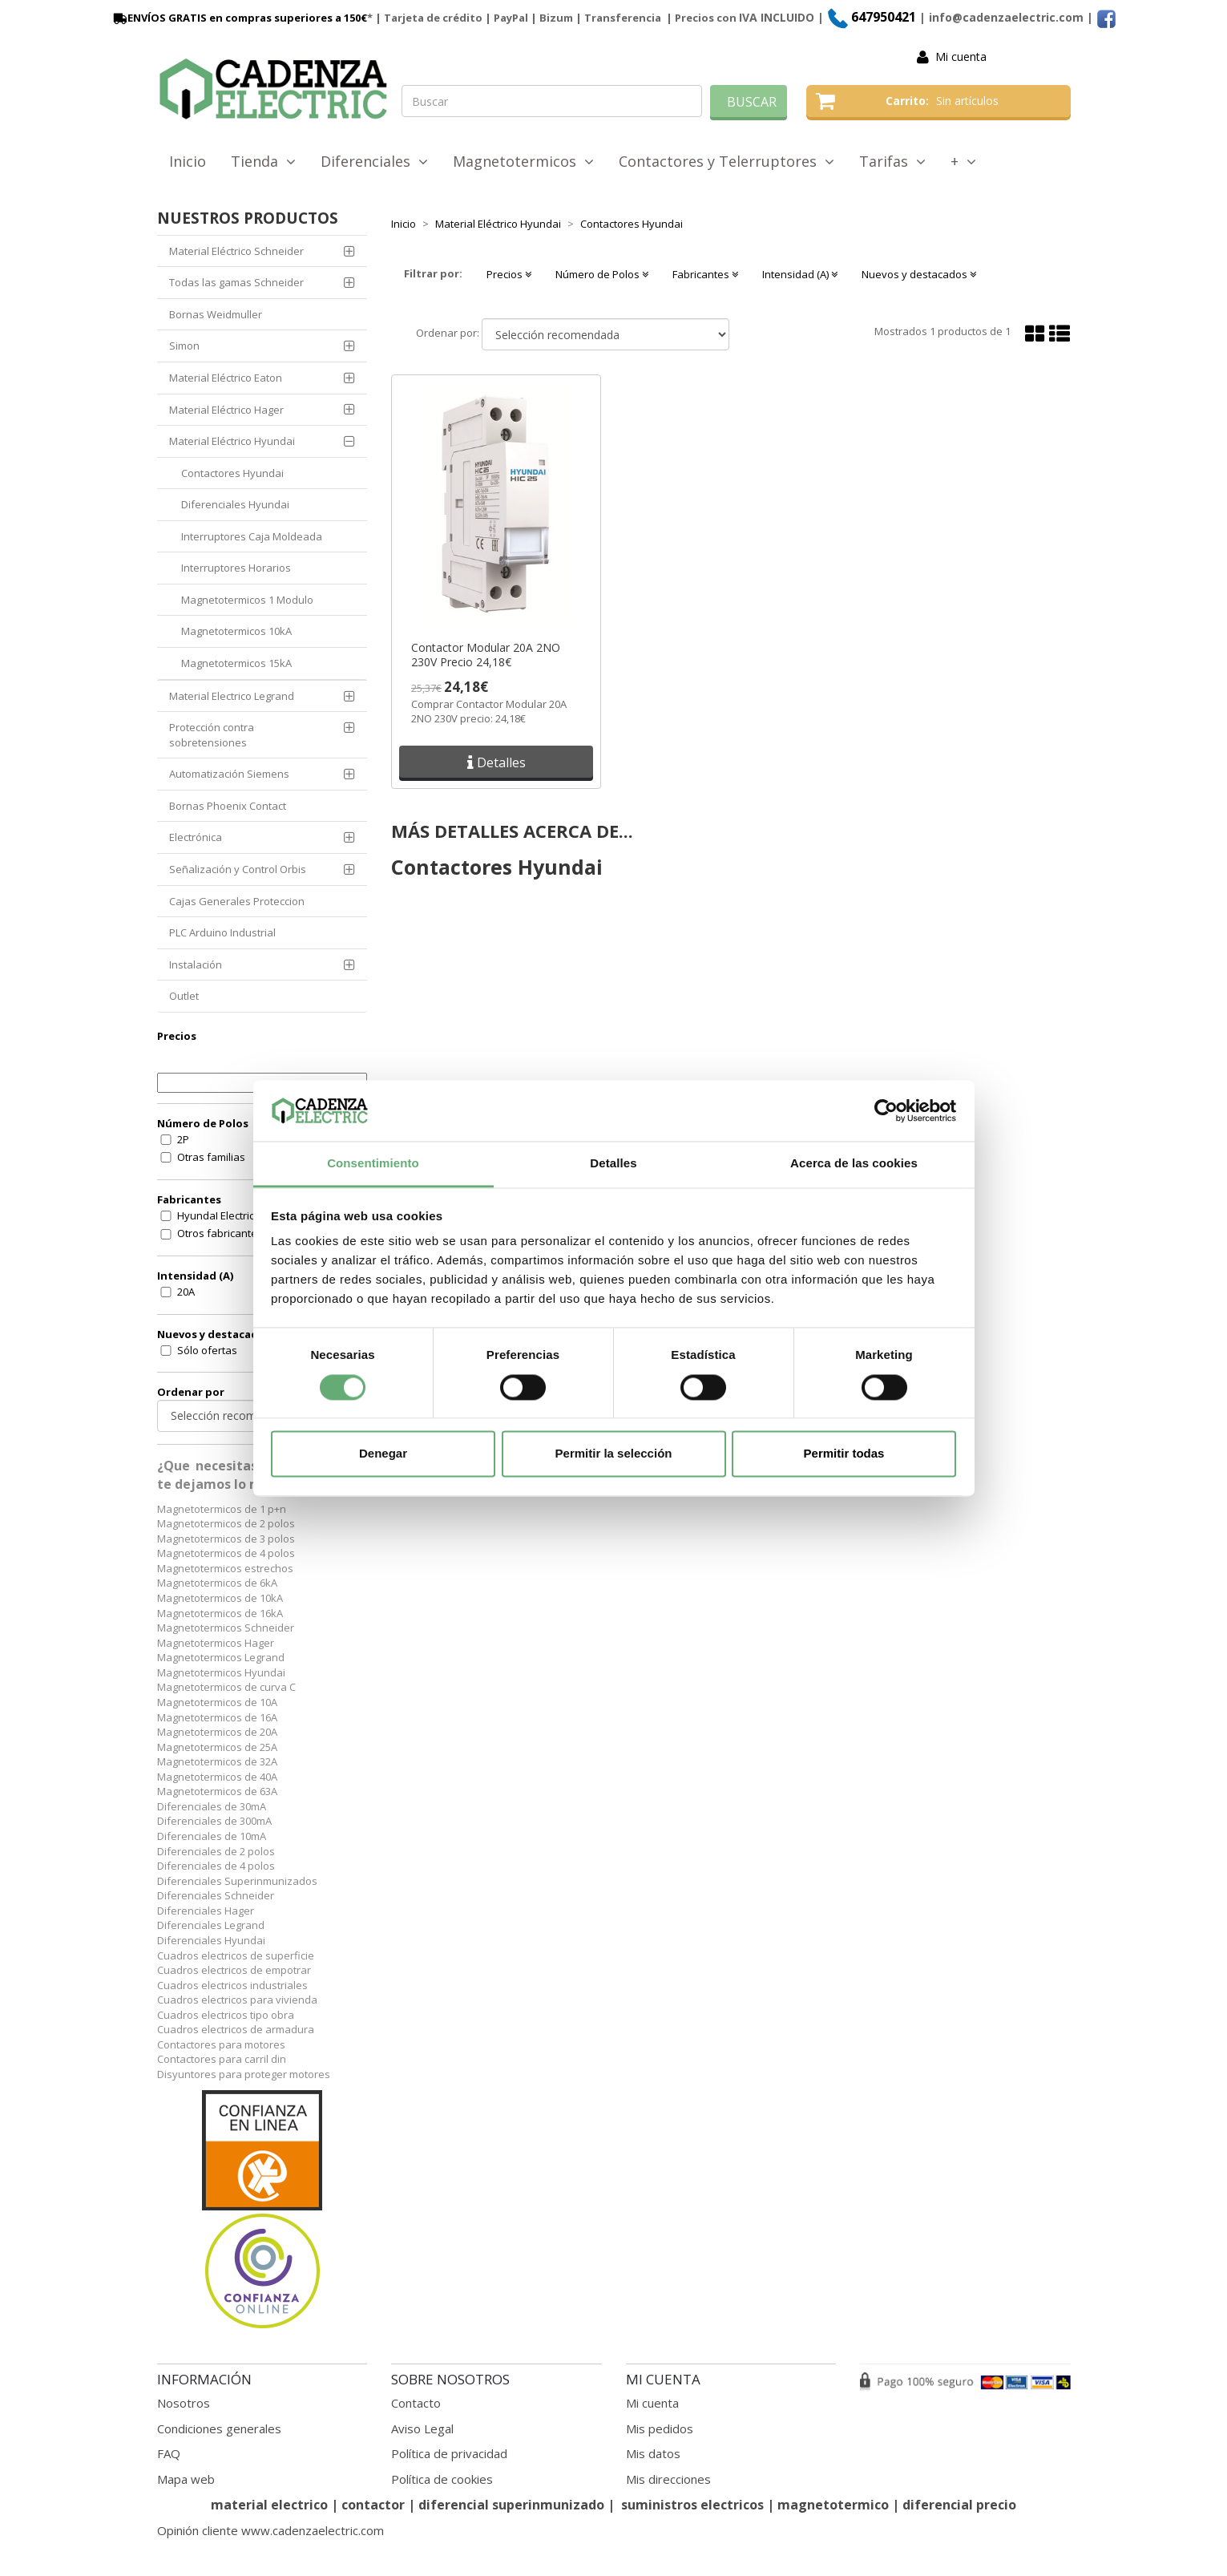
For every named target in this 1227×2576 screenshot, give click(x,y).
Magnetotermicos (523, 161)
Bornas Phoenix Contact (227, 806)
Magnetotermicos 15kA (236, 663)
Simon (184, 345)
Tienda (263, 161)
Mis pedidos (659, 2428)
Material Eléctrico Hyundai (232, 441)
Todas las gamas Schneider (236, 282)
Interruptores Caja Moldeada (251, 536)
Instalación (195, 964)
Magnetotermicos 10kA (236, 631)
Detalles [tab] (613, 1164)
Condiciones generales (219, 2428)
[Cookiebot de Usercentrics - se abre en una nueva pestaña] (886, 1110)
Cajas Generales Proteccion (237, 901)
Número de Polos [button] (601, 274)
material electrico (269, 2504)
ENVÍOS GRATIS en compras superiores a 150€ (239, 17)
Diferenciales (374, 161)
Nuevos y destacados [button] (919, 274)
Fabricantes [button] (705, 274)
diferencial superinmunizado (511, 2504)
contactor (373, 2504)
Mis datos (653, 2453)
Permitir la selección (613, 1454)
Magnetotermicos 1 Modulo (247, 599)
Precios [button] (508, 274)
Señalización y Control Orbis (237, 869)
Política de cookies (442, 2479)
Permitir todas (844, 1454)
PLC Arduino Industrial (222, 932)
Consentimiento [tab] (373, 1164)
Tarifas (892, 161)
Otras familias (211, 1157)
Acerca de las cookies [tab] (854, 1164)
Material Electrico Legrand (231, 696)
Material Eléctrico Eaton (225, 377)
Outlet (184, 996)
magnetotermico (834, 2504)
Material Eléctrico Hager (226, 409)
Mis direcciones (668, 2479)
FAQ (168, 2453)
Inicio (187, 161)
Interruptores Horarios (236, 567)
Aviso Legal (422, 2428)
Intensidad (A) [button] (800, 274)
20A (186, 1291)
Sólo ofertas (207, 1350)
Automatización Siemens (229, 773)
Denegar (383, 1454)
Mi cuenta (961, 56)
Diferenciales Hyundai (235, 504)
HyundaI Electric (215, 1215)
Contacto (416, 2403)
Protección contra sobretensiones (211, 735)
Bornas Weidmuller (215, 314)
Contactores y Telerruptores (726, 161)
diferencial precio (959, 2504)
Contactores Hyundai (232, 473)
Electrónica (195, 837)
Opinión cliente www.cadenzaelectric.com (270, 2530)
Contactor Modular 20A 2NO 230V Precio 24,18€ (485, 655)
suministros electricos (692, 2504)
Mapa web (186, 2479)
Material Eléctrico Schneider (236, 251)
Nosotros (183, 2403)
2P (183, 1139)
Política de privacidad (449, 2453)
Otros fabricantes (220, 1233)
